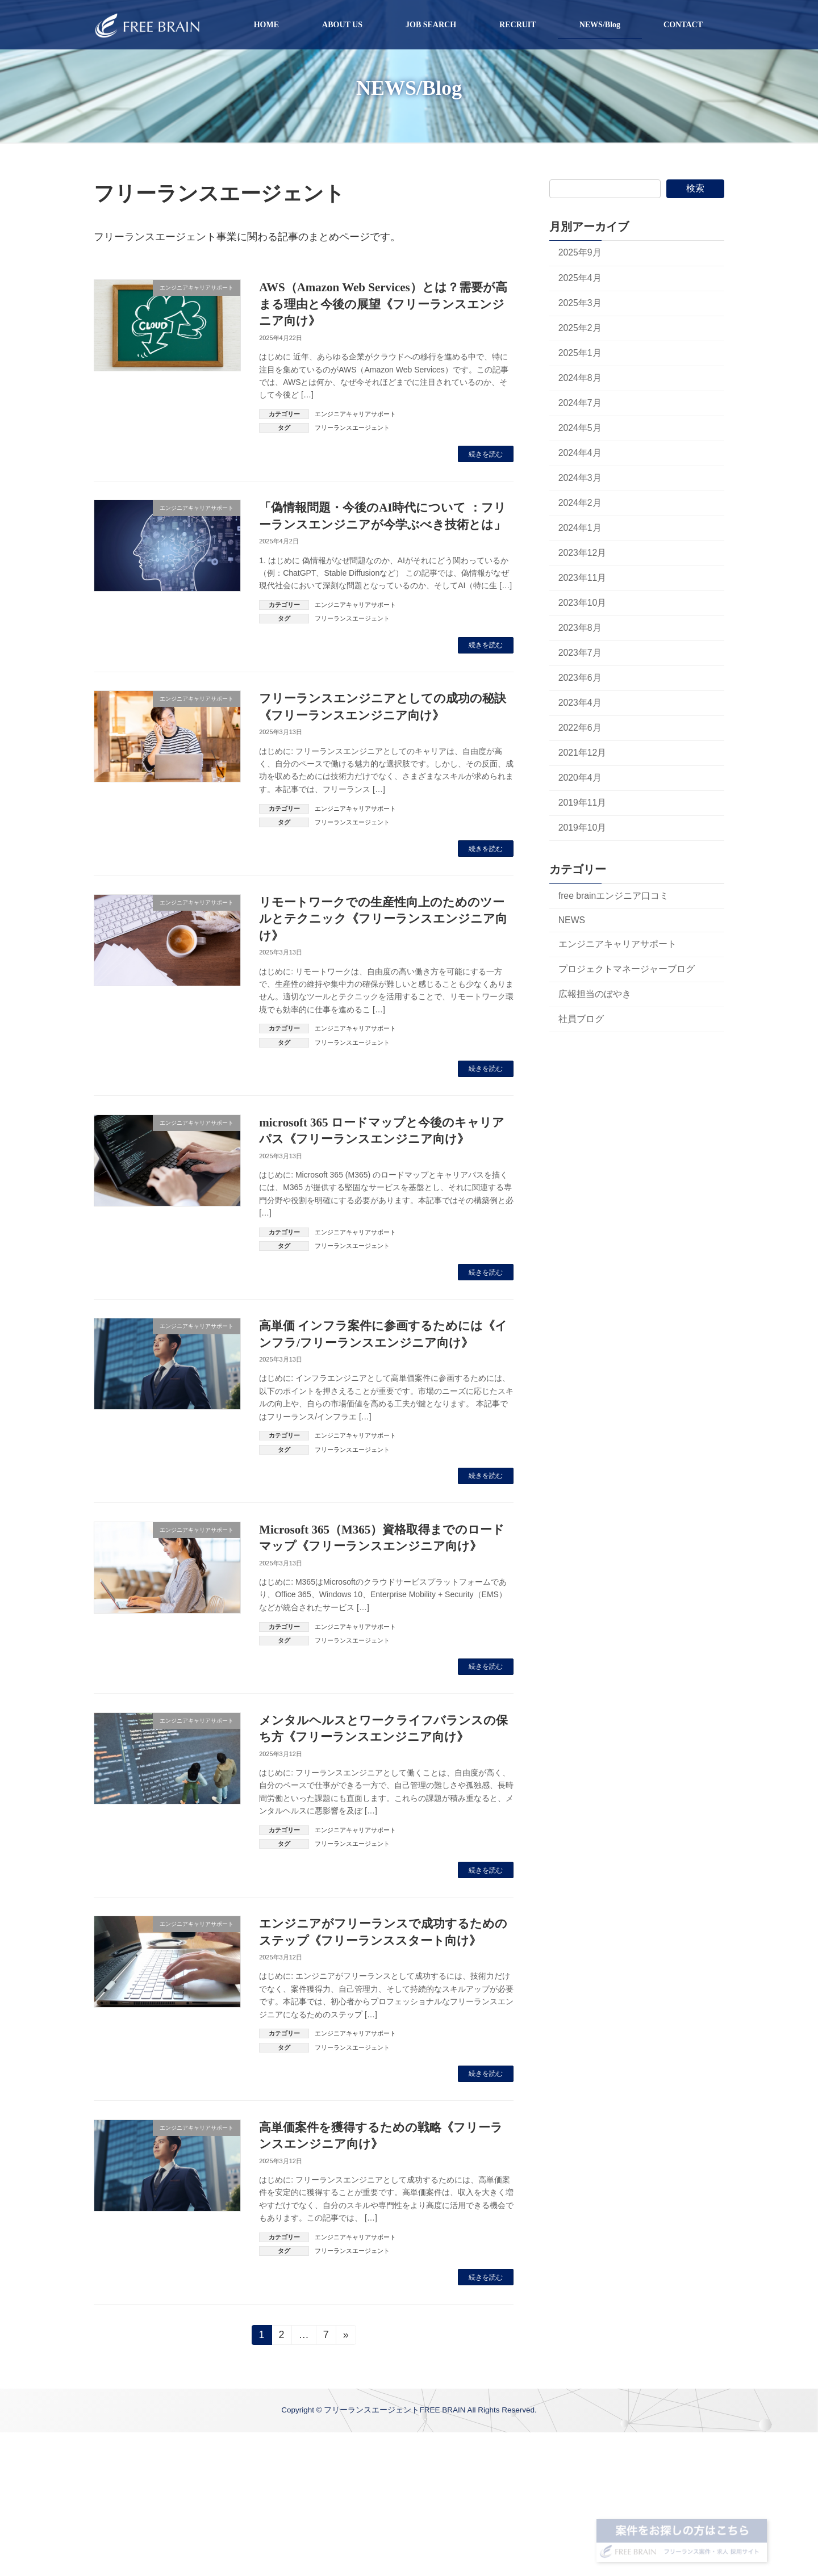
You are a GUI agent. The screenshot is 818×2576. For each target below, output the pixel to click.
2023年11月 (582, 578)
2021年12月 (582, 752)
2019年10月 (582, 827)
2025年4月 (580, 278)
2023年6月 (580, 677)
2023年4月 (580, 702)
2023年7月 (580, 652)
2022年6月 (580, 727)
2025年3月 (580, 303)
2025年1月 (580, 353)
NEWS (571, 920)
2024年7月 (580, 403)
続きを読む (486, 454)
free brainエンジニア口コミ (613, 895)
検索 (695, 188)
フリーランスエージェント (352, 427)
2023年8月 (580, 628)
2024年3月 (580, 478)
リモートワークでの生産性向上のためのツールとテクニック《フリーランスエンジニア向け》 (383, 919)
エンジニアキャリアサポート (355, 414)
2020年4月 (580, 777)
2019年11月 (582, 802)
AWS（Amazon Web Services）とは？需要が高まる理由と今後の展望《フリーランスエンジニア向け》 (383, 304)
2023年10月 (582, 603)
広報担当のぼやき (594, 994)
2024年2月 (580, 503)
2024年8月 (580, 378)
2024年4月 (580, 453)
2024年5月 (580, 428)
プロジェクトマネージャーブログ (626, 969)
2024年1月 (580, 528)
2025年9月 (580, 252)
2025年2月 (580, 328)
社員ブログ (581, 1019)
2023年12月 (582, 553)
